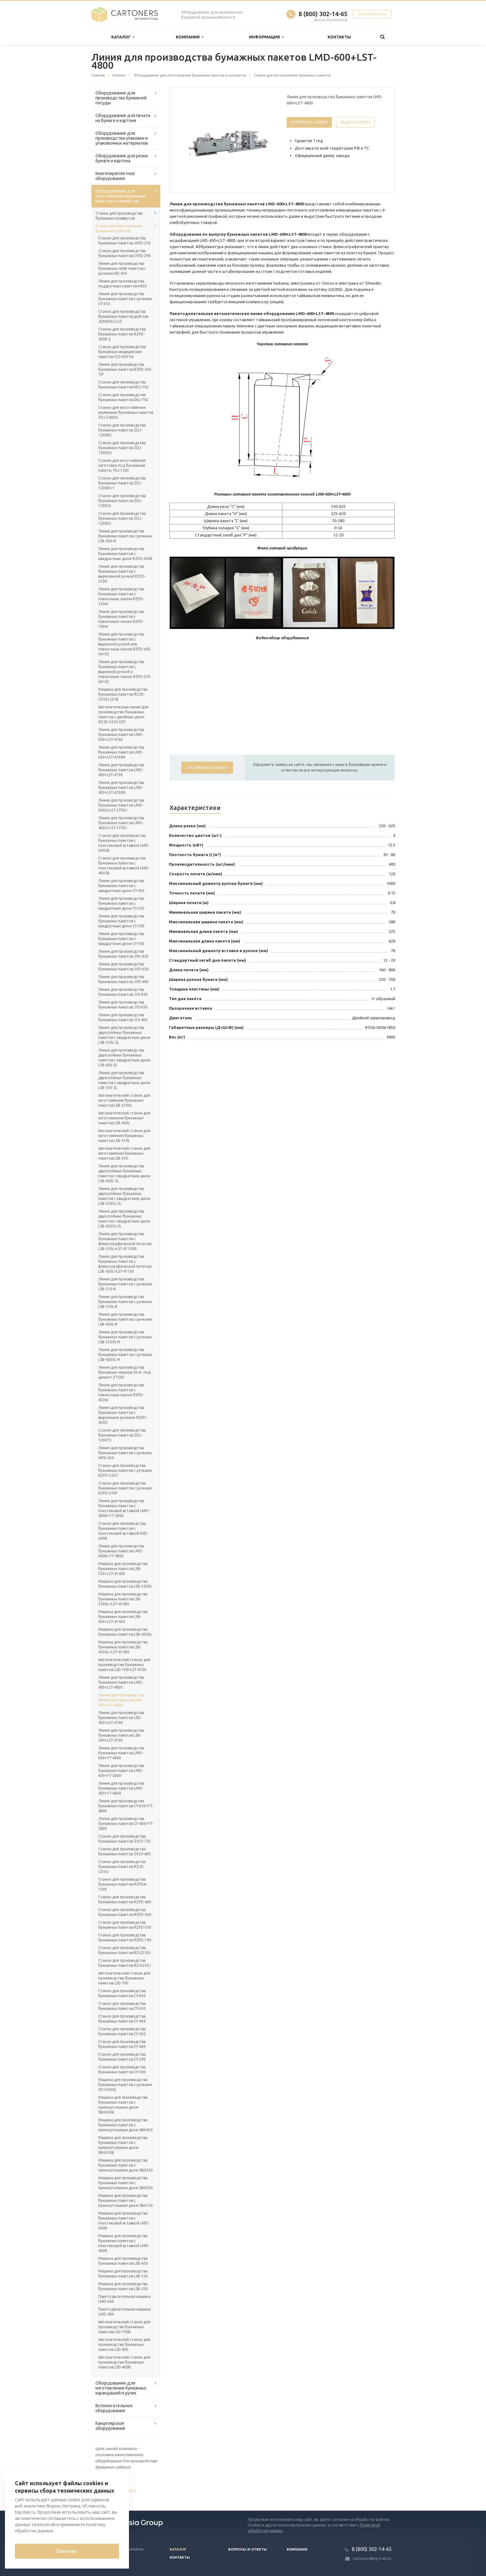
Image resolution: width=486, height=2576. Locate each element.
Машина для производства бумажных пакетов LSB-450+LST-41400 (123, 1617)
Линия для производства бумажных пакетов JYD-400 (123, 979)
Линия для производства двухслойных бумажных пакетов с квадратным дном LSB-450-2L (124, 1057)
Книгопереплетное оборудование (115, 176)
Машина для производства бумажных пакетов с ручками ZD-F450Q (125, 2085)
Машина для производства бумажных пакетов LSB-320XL (125, 1583)
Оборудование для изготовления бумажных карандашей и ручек (120, 2388)
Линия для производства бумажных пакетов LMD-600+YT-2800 (121, 1771)
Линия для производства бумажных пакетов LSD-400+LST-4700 (121, 1718)
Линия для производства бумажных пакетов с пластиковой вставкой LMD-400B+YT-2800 (123, 1508)
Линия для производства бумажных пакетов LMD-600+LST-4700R (121, 752)
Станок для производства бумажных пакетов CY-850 (122, 1993)
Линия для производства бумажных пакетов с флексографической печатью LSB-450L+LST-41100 (125, 1263)
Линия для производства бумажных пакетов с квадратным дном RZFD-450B (125, 554)
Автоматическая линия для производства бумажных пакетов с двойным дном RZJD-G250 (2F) (123, 714)
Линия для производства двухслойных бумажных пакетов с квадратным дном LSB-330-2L (124, 1080)
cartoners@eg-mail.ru (372, 2558)
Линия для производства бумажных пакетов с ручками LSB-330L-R (125, 1302)
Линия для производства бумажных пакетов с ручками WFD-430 (125, 1453)
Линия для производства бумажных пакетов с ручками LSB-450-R (125, 536)
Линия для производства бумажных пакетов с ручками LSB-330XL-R (125, 1337)
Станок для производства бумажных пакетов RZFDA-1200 (122, 1884)
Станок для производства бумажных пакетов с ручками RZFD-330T (125, 1470)
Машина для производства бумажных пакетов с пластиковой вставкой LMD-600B (123, 2220)
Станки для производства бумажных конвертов (119, 215)
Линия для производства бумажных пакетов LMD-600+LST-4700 (121, 734)
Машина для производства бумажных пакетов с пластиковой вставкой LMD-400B (123, 2243)
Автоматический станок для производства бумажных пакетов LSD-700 (124, 1978)
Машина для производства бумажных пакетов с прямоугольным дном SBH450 (125, 2125)
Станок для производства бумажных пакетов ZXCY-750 (124, 1838)
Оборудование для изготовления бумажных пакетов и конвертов (120, 196)
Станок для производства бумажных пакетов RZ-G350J (124, 1950)
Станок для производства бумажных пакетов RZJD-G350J (122, 1867)
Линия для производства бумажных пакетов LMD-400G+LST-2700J (121, 823)
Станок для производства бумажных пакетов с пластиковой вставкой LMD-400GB (123, 865)
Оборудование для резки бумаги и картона (121, 158)
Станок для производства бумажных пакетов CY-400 (122, 2044)
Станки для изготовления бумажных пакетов (118, 228)
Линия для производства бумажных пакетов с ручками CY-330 (125, 299)
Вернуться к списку (111, 2490)
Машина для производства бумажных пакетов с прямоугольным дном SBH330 (125, 2165)
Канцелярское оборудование (110, 2426)
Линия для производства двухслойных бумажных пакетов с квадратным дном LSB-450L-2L (124, 1173)
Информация (266, 37)
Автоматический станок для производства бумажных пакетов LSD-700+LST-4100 (124, 1665)
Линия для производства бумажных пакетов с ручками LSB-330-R (125, 1284)
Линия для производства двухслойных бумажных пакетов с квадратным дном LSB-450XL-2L (124, 1218)
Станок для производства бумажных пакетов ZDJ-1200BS (122, 430)
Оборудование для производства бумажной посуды (121, 97)
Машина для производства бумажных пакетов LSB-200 (123, 2286)
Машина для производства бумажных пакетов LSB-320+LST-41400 (123, 1569)
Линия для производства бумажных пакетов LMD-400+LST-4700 (121, 770)
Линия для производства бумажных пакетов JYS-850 (123, 991)
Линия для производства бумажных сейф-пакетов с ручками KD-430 (122, 268)
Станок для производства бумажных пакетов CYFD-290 (124, 253)
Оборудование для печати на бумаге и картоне (122, 118)
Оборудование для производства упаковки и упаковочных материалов (121, 138)
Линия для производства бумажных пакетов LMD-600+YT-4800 (121, 1753)
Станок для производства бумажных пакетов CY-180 (122, 2069)
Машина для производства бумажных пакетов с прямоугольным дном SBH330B (123, 2145)
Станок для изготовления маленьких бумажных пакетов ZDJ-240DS (125, 412)
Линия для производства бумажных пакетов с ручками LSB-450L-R (125, 1319)
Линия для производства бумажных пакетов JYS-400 (123, 1017)
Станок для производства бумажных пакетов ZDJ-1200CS (122, 501)
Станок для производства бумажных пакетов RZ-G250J (124, 1962)
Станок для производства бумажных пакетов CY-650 (122, 2005)
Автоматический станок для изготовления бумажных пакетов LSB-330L (124, 1136)
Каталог (123, 37)
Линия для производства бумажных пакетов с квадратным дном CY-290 (121, 921)
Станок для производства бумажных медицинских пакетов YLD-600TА (122, 352)
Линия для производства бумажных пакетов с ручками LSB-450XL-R (125, 1355)
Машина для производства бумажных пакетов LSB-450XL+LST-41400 (123, 1647)
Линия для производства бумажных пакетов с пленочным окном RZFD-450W (121, 1392)
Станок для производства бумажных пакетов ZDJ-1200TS (122, 1435)
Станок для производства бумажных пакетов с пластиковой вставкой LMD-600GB (123, 842)
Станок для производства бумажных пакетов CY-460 (122, 2018)
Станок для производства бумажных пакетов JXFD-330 (124, 240)
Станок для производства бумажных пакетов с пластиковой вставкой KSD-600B (123, 1530)
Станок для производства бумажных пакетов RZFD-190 (124, 1937)
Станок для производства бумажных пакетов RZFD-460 (124, 1899)
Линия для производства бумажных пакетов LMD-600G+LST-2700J (121, 805)
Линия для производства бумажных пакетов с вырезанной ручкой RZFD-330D (122, 573)
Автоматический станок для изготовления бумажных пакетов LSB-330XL (124, 1100)
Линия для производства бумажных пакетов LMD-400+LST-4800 (121, 1682)
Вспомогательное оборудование (114, 2408)
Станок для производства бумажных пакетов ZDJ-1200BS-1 (122, 483)
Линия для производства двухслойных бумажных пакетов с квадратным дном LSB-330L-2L (124, 1035)
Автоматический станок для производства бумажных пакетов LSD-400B (124, 2362)
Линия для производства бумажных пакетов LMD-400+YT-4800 (121, 1788)
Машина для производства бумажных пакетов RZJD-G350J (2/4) (123, 694)
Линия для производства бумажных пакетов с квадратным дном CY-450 (121, 886)
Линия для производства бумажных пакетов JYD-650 (123, 966)
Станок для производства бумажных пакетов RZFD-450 (124, 1912)
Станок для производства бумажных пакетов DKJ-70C (123, 397)
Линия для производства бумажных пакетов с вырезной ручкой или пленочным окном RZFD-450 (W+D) (124, 644)
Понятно (66, 2551)
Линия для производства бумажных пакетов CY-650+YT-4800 (125, 1806)
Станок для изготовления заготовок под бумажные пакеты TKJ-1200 (121, 465)
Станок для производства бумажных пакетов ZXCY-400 (124, 1851)
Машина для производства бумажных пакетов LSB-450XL (125, 1631)
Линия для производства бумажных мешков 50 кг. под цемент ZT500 (124, 1372)
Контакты (339, 37)
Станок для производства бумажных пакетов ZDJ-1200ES (122, 518)
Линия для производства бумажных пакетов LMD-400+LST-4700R (121, 787)
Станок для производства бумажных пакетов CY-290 (122, 2056)
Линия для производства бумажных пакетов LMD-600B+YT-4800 (121, 1551)
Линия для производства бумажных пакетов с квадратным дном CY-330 (121, 903)
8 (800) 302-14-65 (322, 13)
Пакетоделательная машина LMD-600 (124, 2298)
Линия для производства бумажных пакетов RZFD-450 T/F (124, 369)
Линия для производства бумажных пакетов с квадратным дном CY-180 (121, 939)
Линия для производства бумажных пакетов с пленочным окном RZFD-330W (121, 596)
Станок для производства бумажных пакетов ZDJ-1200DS (122, 448)
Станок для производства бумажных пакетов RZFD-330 (124, 1924)
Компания (189, 37)
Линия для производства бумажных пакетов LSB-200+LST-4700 (121, 1735)
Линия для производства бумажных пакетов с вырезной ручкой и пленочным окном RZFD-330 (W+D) (124, 672)
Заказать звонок (372, 14)
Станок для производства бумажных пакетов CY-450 (122, 2031)
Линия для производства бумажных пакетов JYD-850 (123, 953)
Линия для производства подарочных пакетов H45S (122, 283)
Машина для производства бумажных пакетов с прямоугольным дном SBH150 (125, 2200)
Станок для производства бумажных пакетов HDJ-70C (123, 384)
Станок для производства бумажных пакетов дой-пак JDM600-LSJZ (123, 316)
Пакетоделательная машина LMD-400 (124, 2311)
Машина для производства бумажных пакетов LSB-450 (123, 2260)
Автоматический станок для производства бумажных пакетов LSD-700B (124, 2327)
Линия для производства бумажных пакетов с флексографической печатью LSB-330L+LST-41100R (125, 1241)
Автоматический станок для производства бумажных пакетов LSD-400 (124, 2344)
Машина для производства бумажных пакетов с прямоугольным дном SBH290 (125, 2183)
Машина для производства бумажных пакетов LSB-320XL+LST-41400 (123, 1599)
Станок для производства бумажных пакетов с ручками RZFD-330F (125, 1488)
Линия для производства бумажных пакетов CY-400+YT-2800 (125, 1823)
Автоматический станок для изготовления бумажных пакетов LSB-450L (124, 1118)
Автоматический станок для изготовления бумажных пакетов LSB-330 (124, 1153)
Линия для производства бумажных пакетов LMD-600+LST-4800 (121, 1700)
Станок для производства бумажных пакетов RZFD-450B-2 (122, 334)
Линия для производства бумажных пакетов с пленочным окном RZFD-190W (121, 619)
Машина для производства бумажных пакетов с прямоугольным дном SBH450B (123, 2104)
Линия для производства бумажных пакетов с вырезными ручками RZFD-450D (122, 1415)
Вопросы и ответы (247, 2549)
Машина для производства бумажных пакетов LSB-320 (123, 2273)
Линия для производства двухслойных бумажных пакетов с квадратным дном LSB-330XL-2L (124, 1196)
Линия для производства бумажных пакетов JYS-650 (123, 1004)
